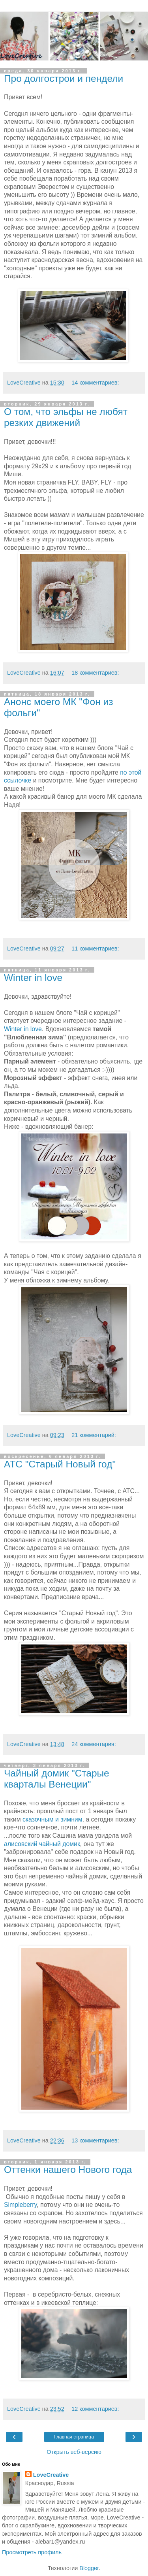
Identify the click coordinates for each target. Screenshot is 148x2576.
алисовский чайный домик (42, 1844)
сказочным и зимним (52, 1819)
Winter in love (33, 977)
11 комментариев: (95, 948)
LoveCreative (51, 2475)
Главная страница (74, 2437)
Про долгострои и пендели (63, 78)
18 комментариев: (95, 672)
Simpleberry (20, 2204)
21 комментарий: (93, 1435)
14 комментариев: (95, 382)
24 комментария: (93, 1744)
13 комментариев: (95, 2140)
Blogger (89, 2568)
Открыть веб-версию (74, 2452)
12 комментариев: (95, 2409)
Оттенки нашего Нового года (68, 2169)
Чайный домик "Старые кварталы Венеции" (56, 1779)
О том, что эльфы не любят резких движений (65, 417)
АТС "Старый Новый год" (60, 1464)
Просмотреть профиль (32, 2552)
